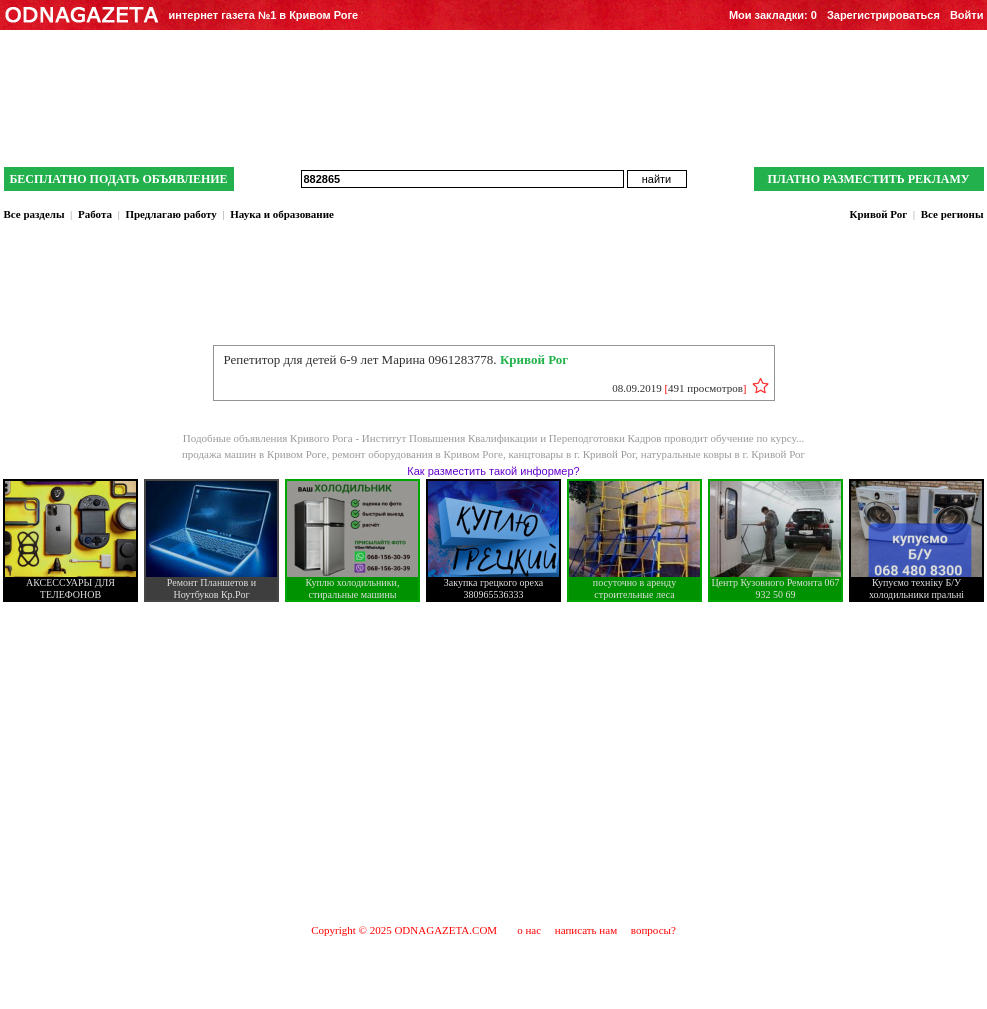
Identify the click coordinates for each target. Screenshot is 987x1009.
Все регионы (952, 214)
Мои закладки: (773, 15)
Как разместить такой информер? (493, 471)
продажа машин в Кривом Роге (254, 454)
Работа (95, 214)
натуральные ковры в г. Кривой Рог (723, 454)
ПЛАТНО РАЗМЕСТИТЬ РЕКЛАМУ (868, 179)
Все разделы (34, 214)
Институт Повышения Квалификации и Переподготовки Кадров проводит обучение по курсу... (583, 438)
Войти (967, 15)
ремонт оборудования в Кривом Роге (417, 454)
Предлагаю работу (170, 214)
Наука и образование (282, 214)
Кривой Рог (878, 214)
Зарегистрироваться (883, 15)
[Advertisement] (494, 762)
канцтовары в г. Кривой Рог (571, 454)
